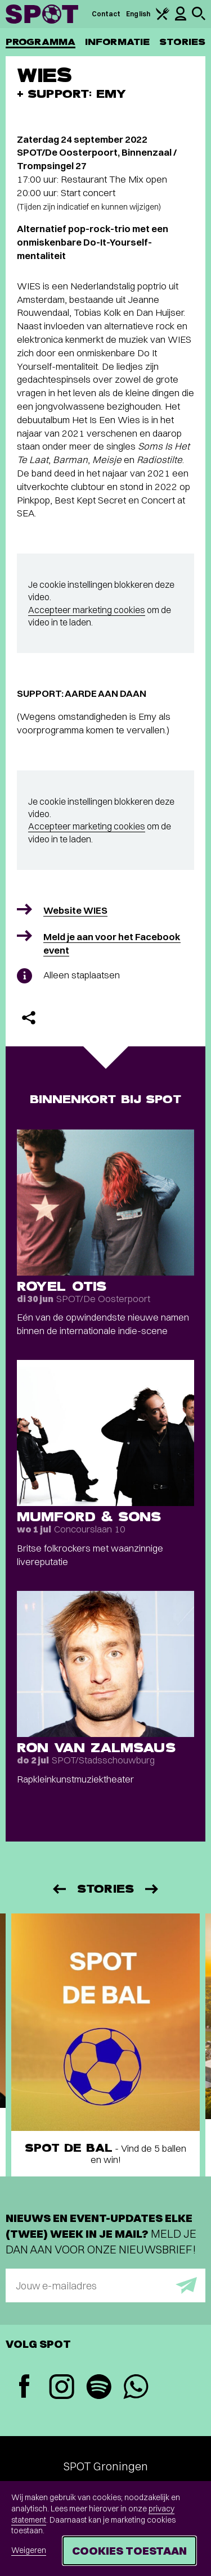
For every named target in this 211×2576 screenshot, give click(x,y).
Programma (40, 42)
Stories (182, 42)
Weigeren (28, 2550)
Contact (106, 14)
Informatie (117, 42)
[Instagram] (61, 2388)
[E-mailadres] (105, 2285)
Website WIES (75, 910)
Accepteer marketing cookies (86, 609)
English (138, 14)
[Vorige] (58, 1889)
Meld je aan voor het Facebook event (112, 943)
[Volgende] (152, 1889)
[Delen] (29, 1018)
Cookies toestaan (129, 2550)
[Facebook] (24, 2387)
